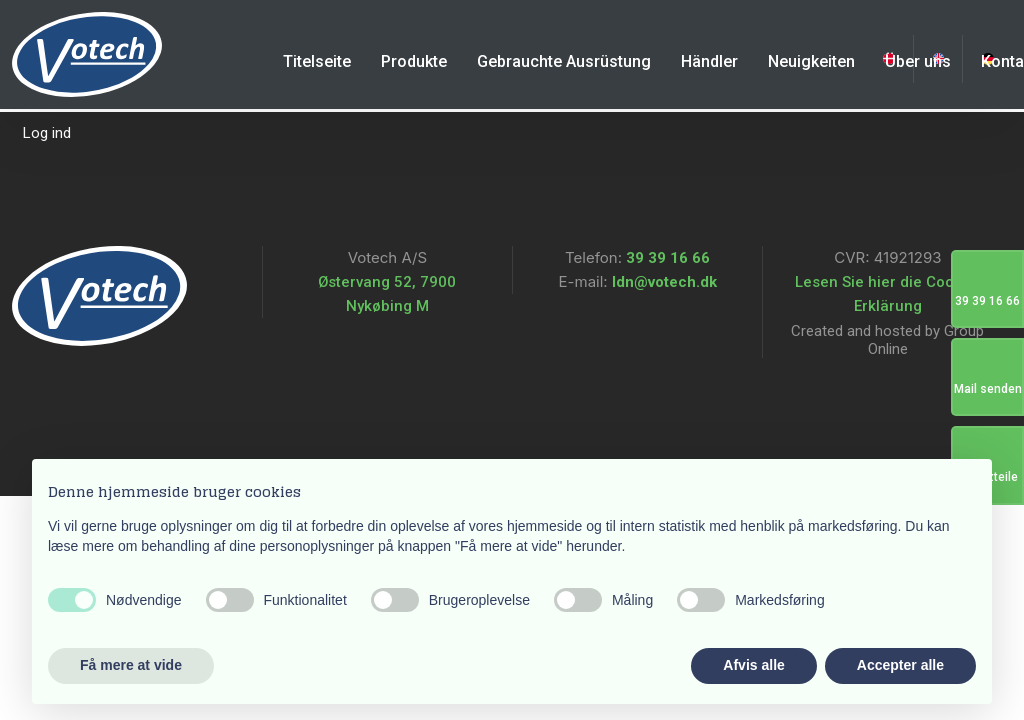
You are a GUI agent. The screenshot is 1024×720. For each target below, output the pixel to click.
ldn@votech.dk (662, 282)
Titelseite (317, 61)
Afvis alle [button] (753, 665)
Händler (709, 61)
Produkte (414, 61)
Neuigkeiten (811, 61)
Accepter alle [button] (900, 665)
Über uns (918, 61)
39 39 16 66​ (668, 258)
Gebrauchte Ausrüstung (564, 61)
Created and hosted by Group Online (887, 340)
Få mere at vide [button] (131, 665)
